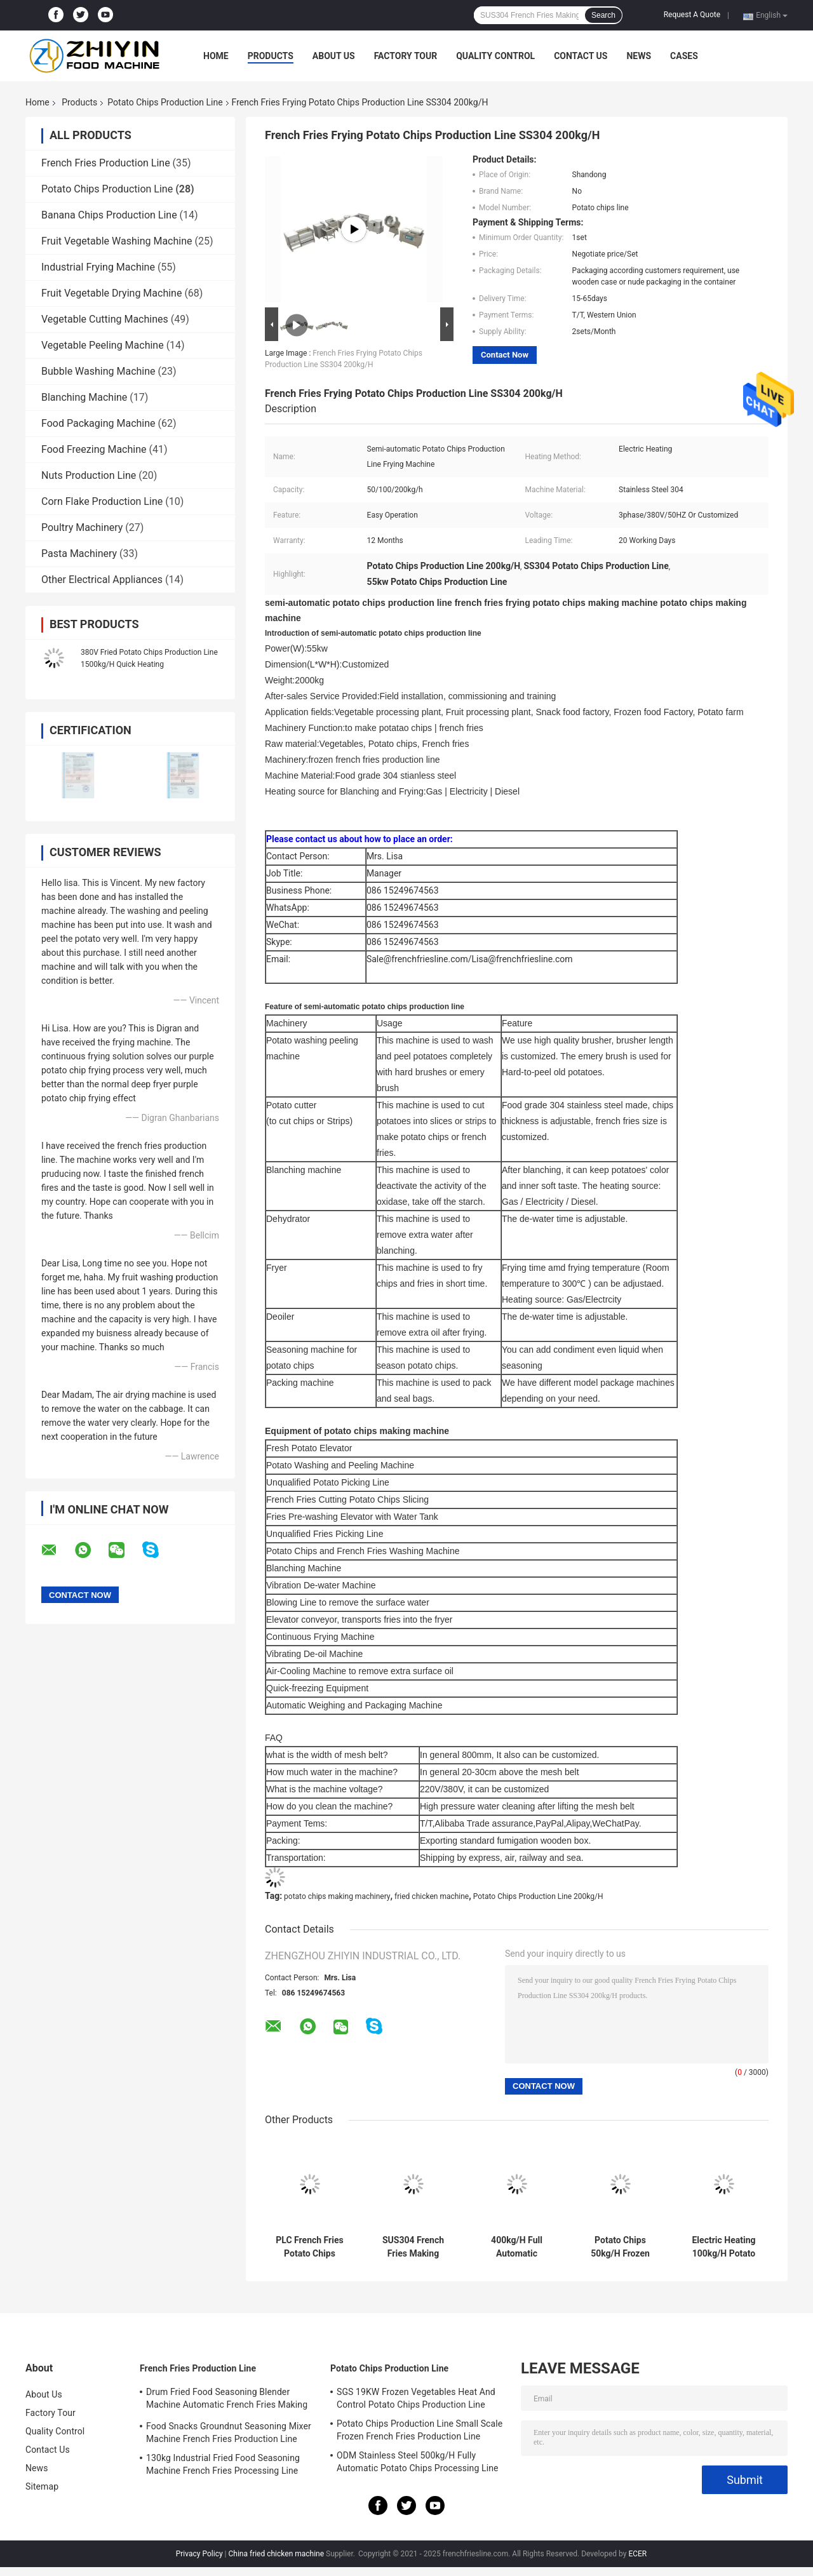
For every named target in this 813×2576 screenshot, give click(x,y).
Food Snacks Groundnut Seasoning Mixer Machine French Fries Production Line (228, 2432)
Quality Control (495, 56)
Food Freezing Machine (94, 449)
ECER (637, 2553)
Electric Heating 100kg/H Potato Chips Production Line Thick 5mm (723, 2247)
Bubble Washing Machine (98, 371)
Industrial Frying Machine (98, 267)
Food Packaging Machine (98, 423)
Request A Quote (692, 14)
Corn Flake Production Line (102, 501)
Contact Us (580, 56)
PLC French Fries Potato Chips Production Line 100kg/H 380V (309, 2247)
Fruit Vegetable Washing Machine (116, 241)
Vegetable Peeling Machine (102, 345)
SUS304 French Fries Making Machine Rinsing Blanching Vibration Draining (413, 2247)
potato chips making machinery (337, 1896)
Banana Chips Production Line (109, 215)
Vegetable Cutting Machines (104, 319)
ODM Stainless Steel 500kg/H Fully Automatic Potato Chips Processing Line (418, 2461)
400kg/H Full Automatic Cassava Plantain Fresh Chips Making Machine (516, 2247)
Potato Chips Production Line (164, 102)
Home (216, 56)
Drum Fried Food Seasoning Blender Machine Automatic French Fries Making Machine (226, 2400)
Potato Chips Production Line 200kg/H (538, 1896)
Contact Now (504, 354)
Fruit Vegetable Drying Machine (111, 293)
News (638, 56)
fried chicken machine (431, 1896)
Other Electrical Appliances (102, 580)
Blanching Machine (84, 397)
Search (603, 15)
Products (270, 56)
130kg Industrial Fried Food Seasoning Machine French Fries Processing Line (223, 2464)
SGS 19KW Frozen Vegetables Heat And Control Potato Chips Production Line (416, 2398)
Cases (684, 56)
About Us (333, 56)
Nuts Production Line (88, 475)
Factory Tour (406, 56)
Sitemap (41, 2486)
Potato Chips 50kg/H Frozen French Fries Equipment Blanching (620, 2247)
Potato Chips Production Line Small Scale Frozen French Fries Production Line (419, 2429)
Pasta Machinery (79, 553)
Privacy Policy (199, 2553)
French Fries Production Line (105, 163)
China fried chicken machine (276, 2553)
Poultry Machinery (82, 527)
